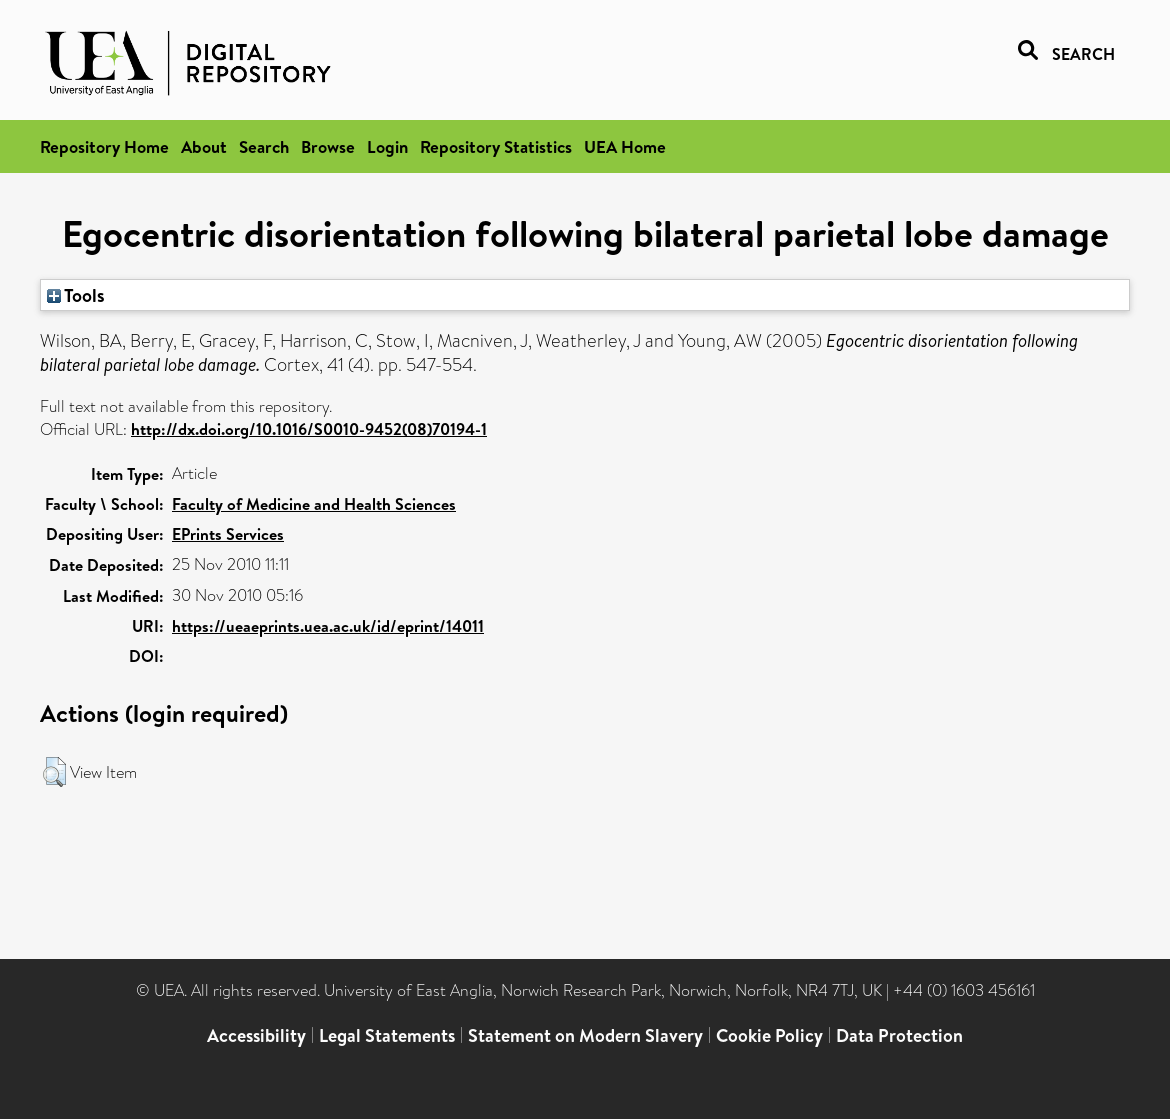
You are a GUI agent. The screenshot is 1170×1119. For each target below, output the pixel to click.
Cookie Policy (769, 1035)
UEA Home (625, 146)
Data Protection (899, 1035)
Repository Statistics (496, 146)
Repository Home (104, 146)
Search (264, 146)
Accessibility (256, 1035)
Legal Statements (387, 1035)
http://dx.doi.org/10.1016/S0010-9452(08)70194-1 (309, 429)
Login (387, 146)
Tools (76, 295)
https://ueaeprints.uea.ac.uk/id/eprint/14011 (328, 626)
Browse (328, 146)
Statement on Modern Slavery (585, 1035)
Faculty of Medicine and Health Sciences (314, 504)
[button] (54, 772)
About (204, 146)
